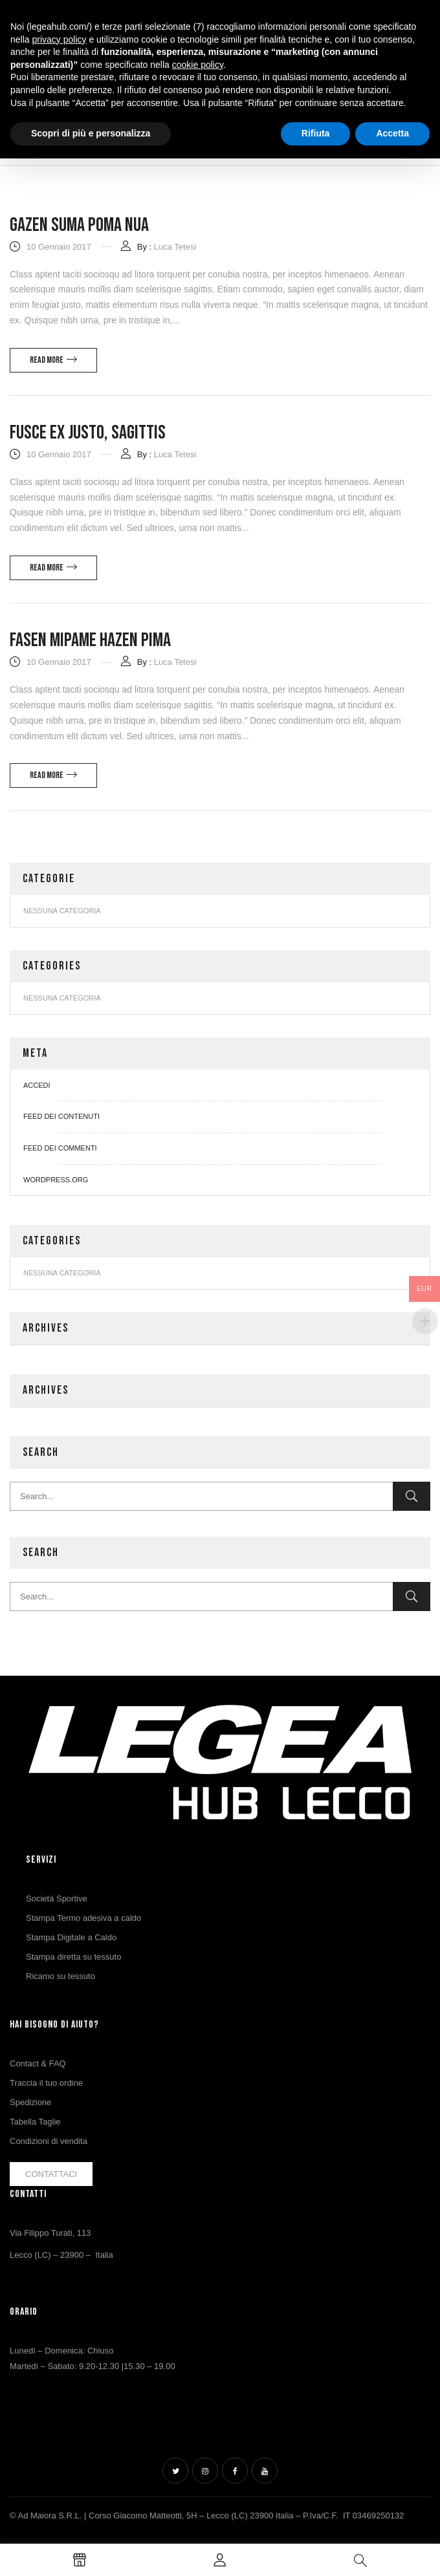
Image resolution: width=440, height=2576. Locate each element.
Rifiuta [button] (316, 133)
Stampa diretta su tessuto (73, 1957)
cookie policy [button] (197, 65)
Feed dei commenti (60, 1148)
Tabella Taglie (35, 2122)
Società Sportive (56, 1898)
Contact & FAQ (38, 2063)
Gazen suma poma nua (79, 225)
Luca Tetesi (175, 247)
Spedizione (30, 2102)
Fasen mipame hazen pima (90, 640)
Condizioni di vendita (48, 2141)
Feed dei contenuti (61, 1116)
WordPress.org (55, 1180)
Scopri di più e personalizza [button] (90, 133)
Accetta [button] (392, 133)
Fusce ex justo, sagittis (88, 432)
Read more (46, 359)
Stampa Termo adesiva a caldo (83, 1918)
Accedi (36, 1085)
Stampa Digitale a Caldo (71, 1937)
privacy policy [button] (59, 39)
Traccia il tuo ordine (46, 2083)
